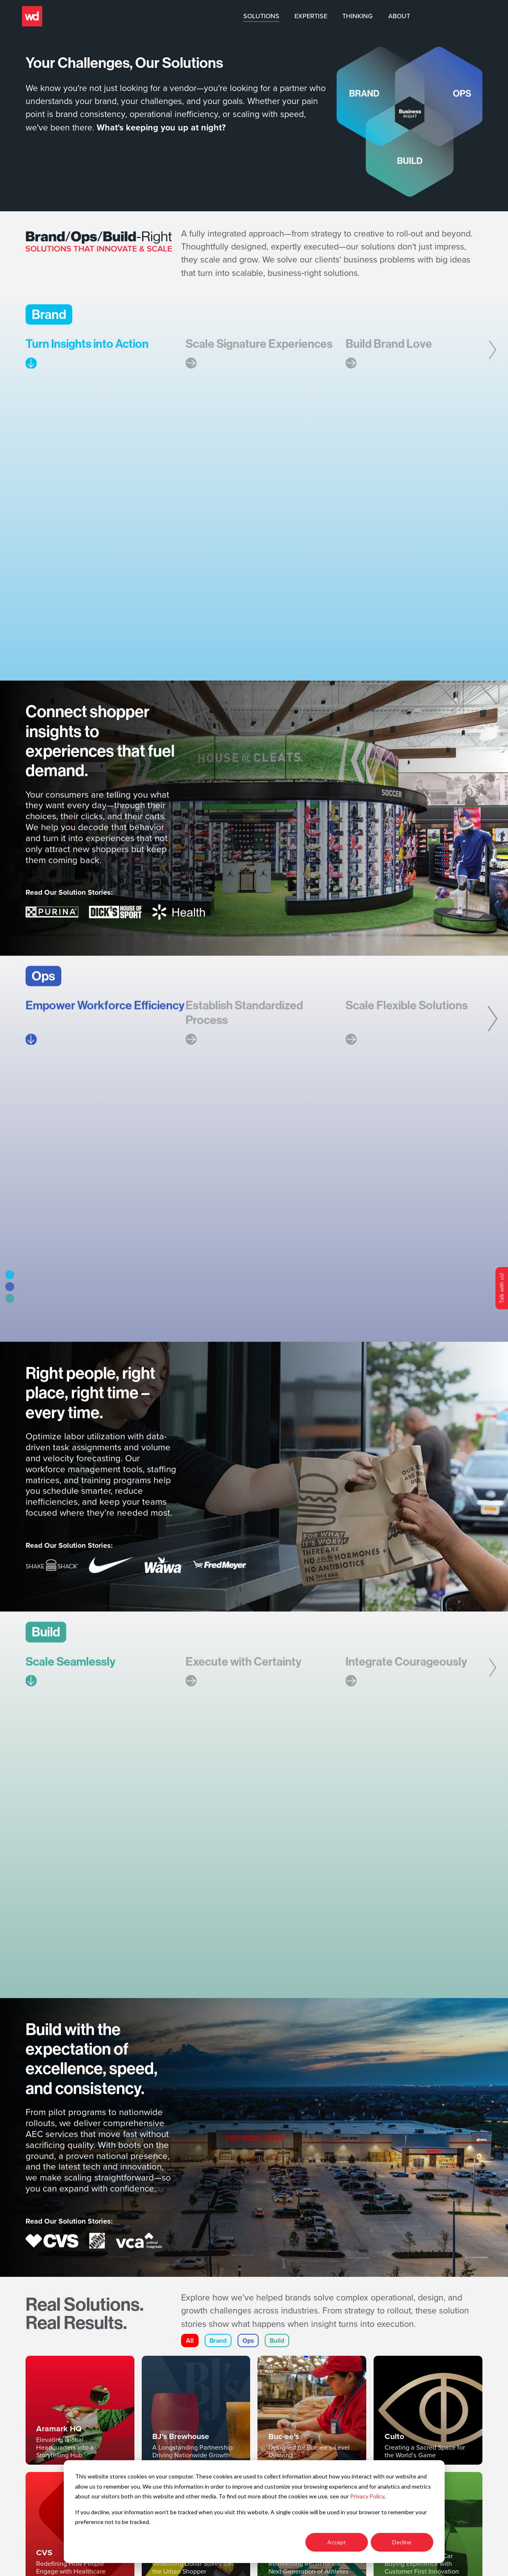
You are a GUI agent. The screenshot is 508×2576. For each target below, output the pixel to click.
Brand (218, 2346)
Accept (336, 2542)
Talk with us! (501, 1288)
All (190, 2346)
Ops (249, 2346)
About (465, 16)
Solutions (327, 16)
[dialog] (254, 2511)
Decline (401, 2542)
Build (278, 2346)
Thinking (424, 16)
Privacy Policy (367, 2496)
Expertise (377, 16)
